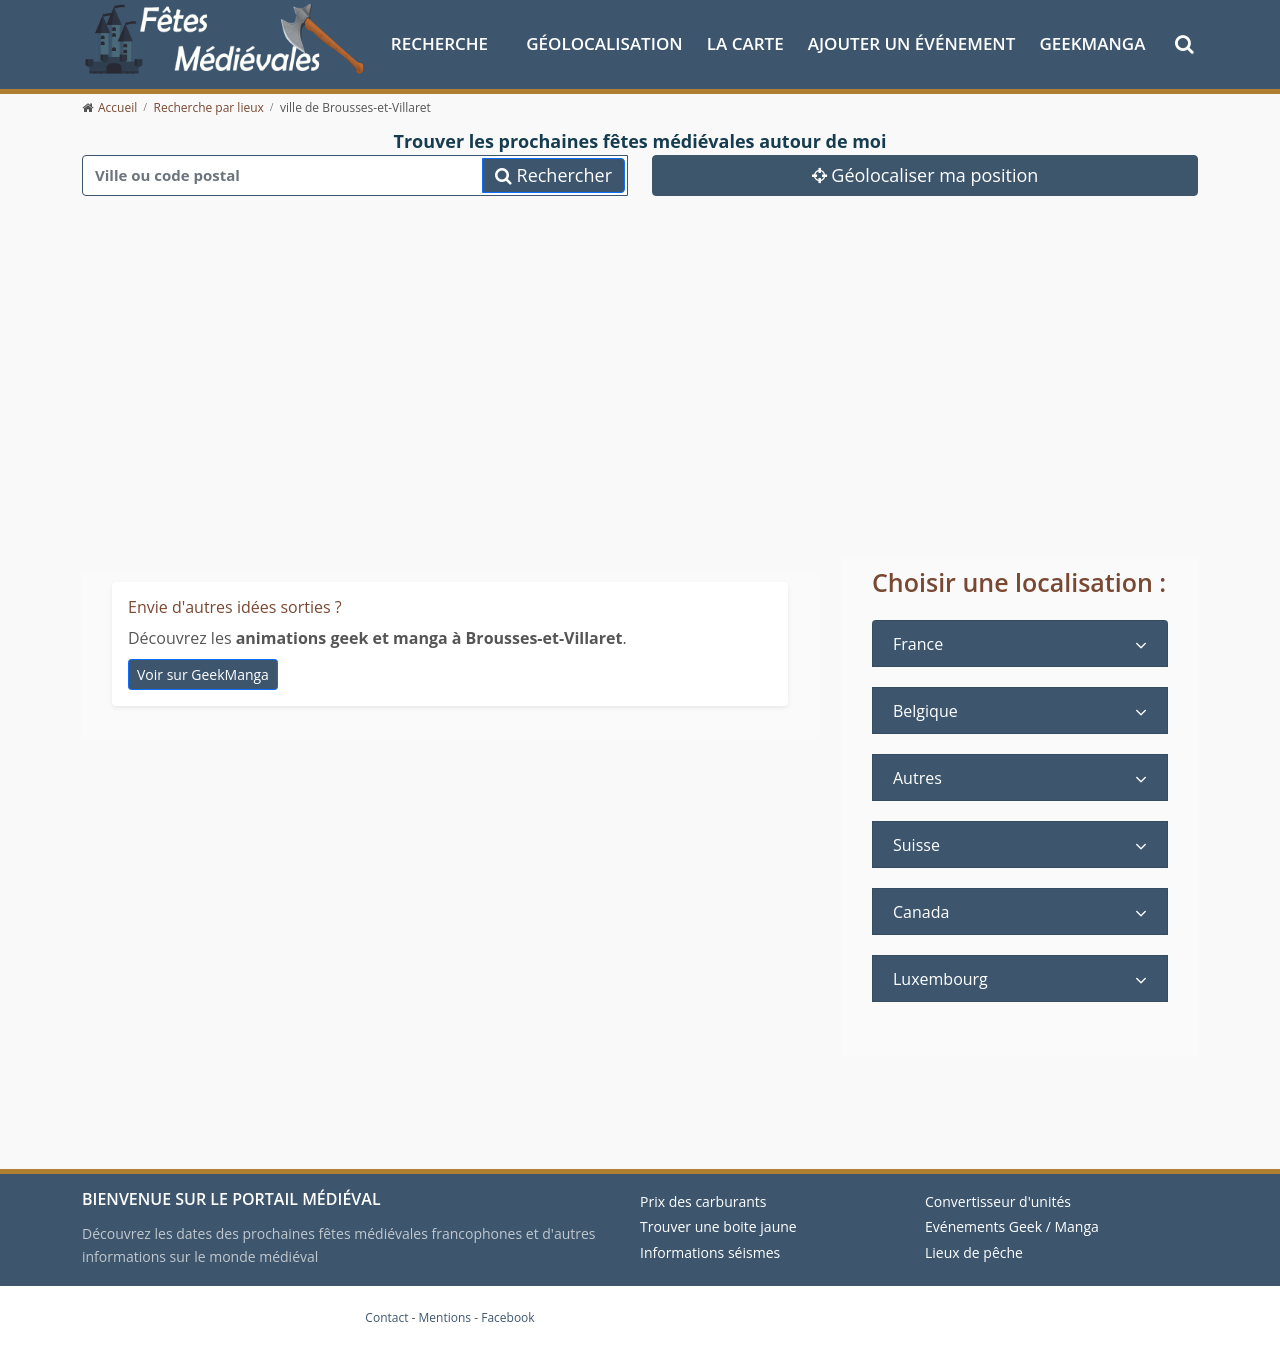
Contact (386, 1317)
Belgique (925, 711)
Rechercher (553, 175)
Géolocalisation (604, 43)
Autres (917, 778)
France (918, 644)
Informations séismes (710, 1252)
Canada (921, 912)
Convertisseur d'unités (998, 1201)
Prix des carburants (703, 1201)
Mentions (445, 1317)
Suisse (916, 845)
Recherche (439, 43)
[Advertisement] (640, 400)
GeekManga (1092, 43)
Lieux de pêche (974, 1252)
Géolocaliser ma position (925, 175)
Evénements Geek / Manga (1012, 1226)
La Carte (745, 43)
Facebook (507, 1317)
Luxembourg (940, 979)
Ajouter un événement (912, 43)
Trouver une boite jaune (718, 1226)
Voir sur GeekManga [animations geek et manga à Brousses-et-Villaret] (203, 674)
